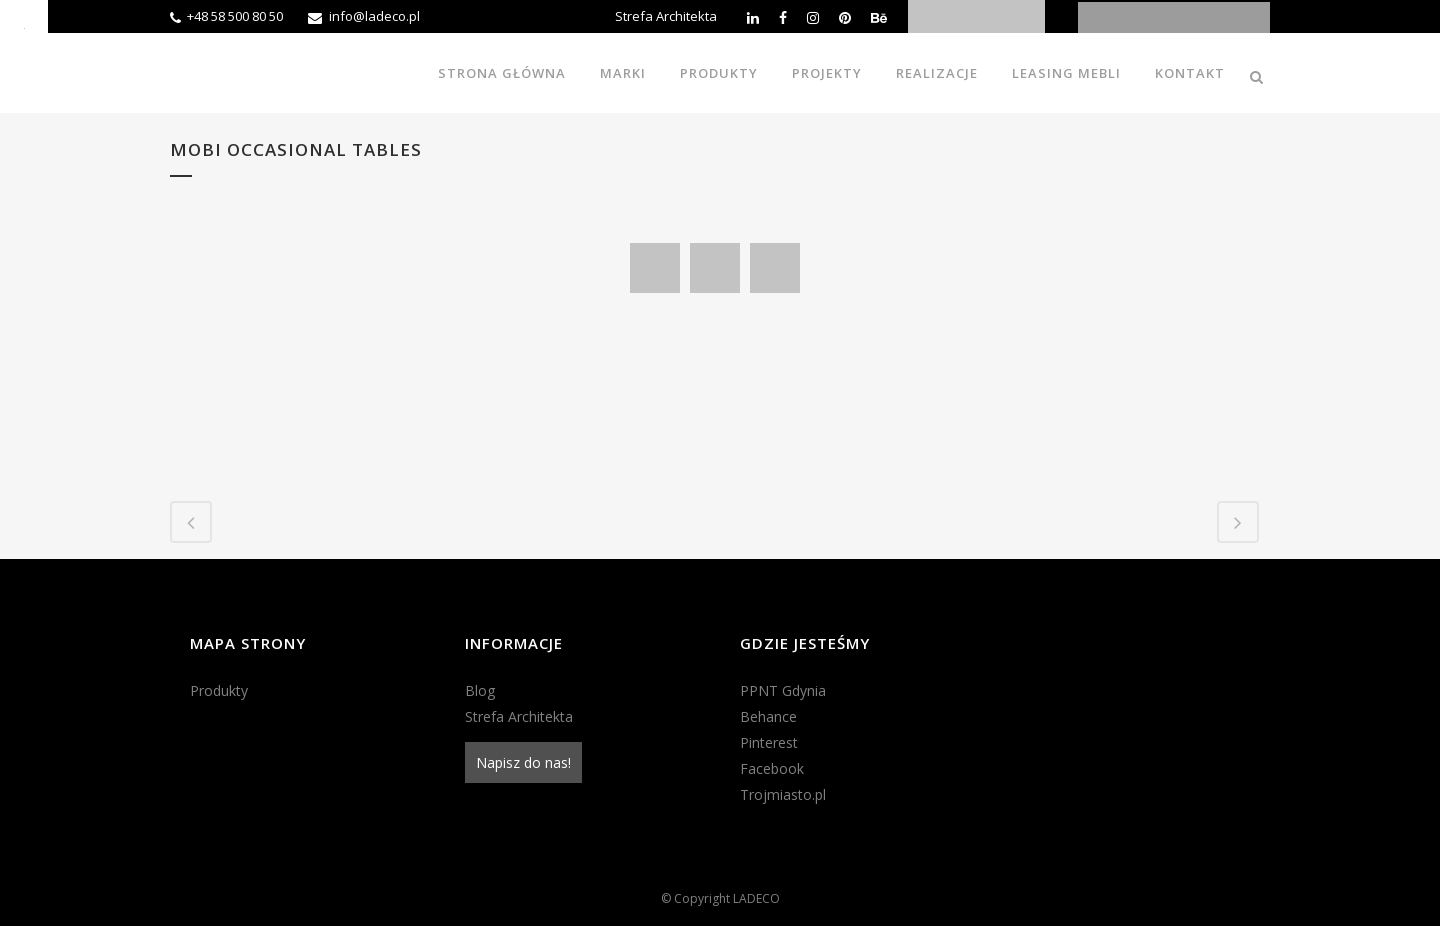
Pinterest (769, 742)
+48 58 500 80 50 (235, 16)
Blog (480, 690)
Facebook (772, 768)
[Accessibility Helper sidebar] (24, 24)
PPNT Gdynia (783, 690)
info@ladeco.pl (374, 16)
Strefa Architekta (666, 16)
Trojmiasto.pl (783, 794)
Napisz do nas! (523, 762)
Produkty (219, 690)
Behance (768, 716)
